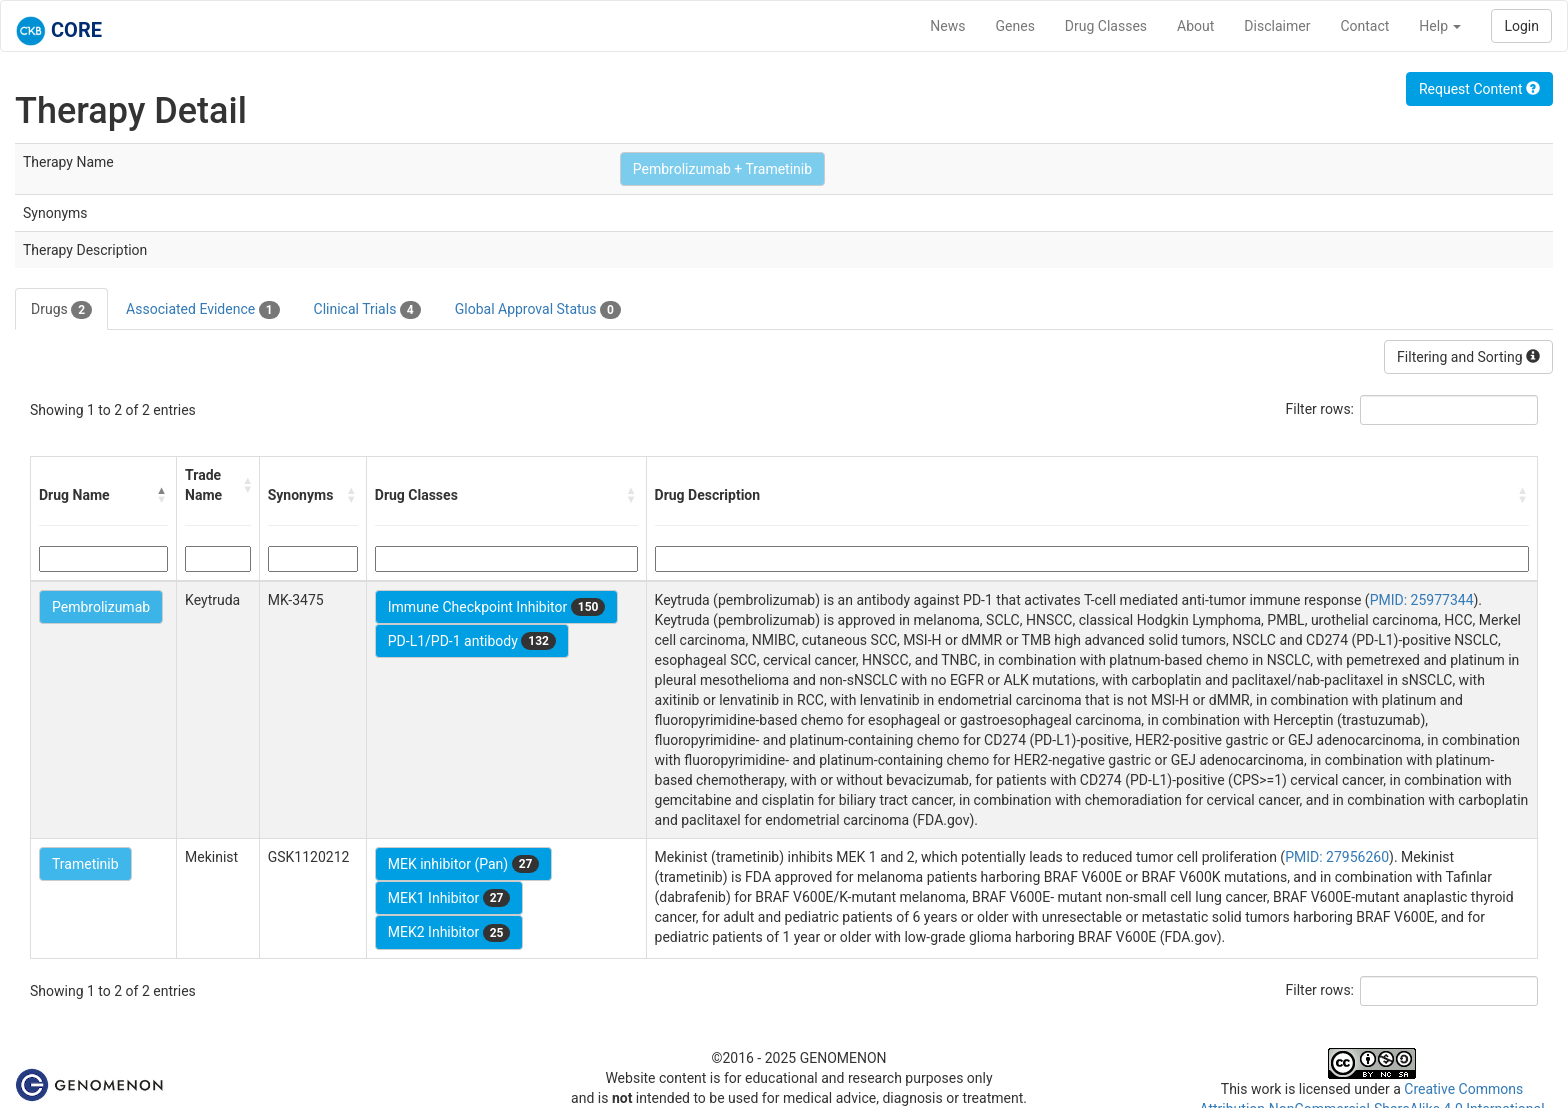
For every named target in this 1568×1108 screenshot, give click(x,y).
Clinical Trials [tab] (367, 310)
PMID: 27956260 (1337, 857)
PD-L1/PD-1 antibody (472, 641)
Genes (1015, 26)
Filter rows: (1320, 409)
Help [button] (1440, 26)
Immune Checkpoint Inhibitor (497, 607)
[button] (162, 495)
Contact (1364, 26)
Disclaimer (1277, 26)
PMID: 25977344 (1422, 600)
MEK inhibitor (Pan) (464, 864)
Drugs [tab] (61, 310)
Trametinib (85, 864)
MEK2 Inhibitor (449, 933)
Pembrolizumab (101, 607)
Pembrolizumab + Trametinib (722, 169)
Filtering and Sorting (1468, 357)
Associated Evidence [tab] (202, 310)
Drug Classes (1106, 26)
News (947, 26)
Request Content (1479, 89)
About (1195, 26)
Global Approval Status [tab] (538, 310)
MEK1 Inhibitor (449, 898)
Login (1521, 26)
